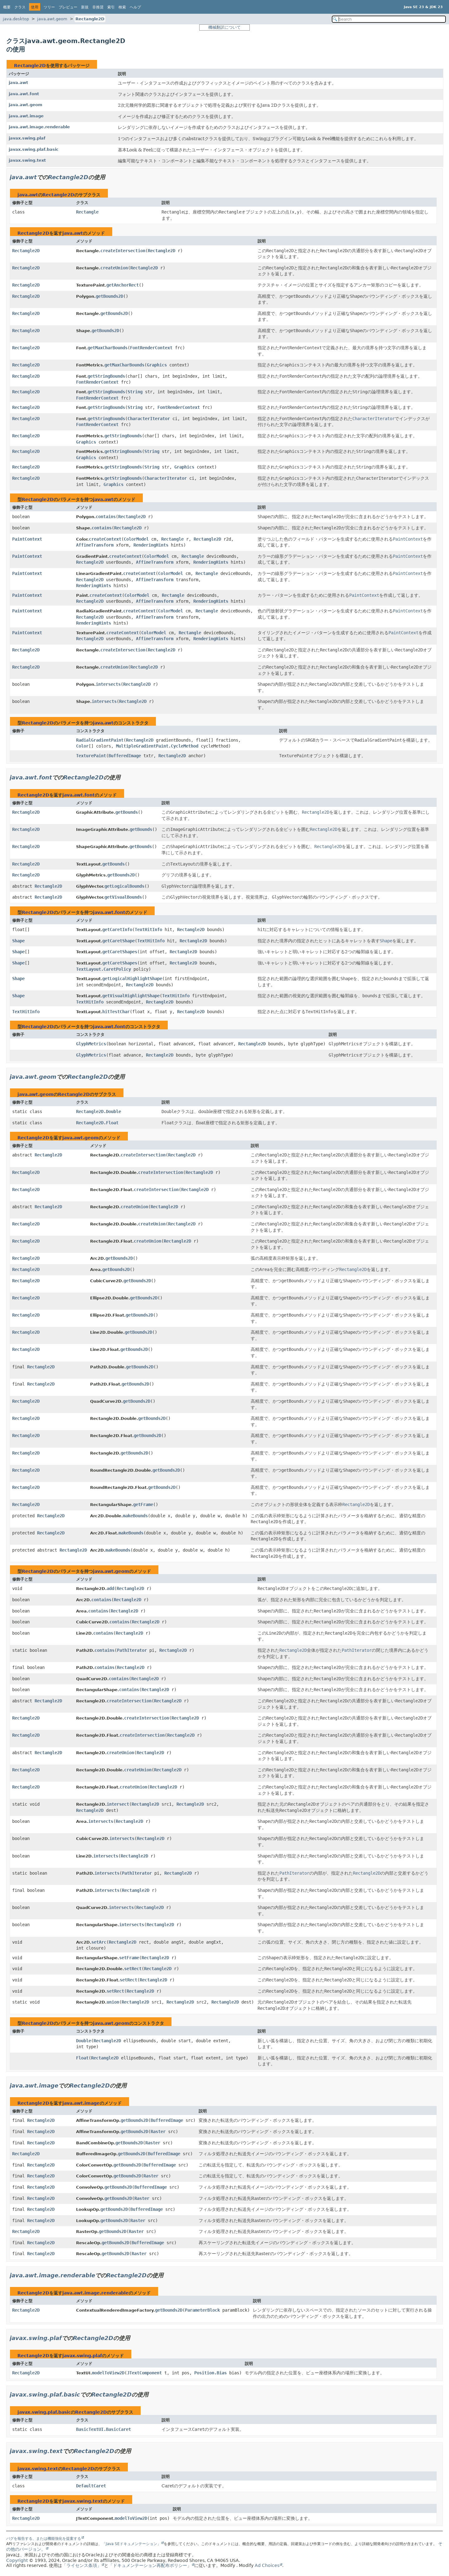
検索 (122, 7)
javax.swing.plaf (27, 138)
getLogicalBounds (124, 886)
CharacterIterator (149, 418)
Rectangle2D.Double (98, 1111)
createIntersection (122, 250)
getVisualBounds (123, 897)
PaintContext (27, 539)
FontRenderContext (151, 347)
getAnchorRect (122, 284)
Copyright (17, 2560)
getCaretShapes (119, 951)
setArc (98, 1942)
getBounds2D (109, 296)
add (110, 1588)
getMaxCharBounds (108, 347)
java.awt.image (26, 116)
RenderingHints (150, 544)
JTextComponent (144, 2372)
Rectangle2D (89, 19)
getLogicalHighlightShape (132, 978)
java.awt (18, 82)
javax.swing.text (27, 160)
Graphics (157, 364)
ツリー (49, 7)
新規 (85, 7)
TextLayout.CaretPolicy (103, 969)
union (113, 2001)
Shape (18, 940)
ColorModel (136, 539)
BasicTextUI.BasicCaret (103, 2429)
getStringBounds (106, 376)
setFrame (129, 1957)
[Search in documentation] (389, 19)
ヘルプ (135, 7)
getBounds (126, 812)
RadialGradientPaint (99, 740)
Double (83, 2040)
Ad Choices (267, 2565)
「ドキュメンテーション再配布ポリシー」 (150, 2565)
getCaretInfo (117, 929)
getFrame (143, 1504)
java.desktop (16, 19)
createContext (105, 539)
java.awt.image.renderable (39, 127)
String (135, 391)
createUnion (114, 267)
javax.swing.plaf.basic (34, 149)
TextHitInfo (148, 929)
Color (82, 745)
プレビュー (68, 7)
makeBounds (135, 1515)
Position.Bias (210, 2372)
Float (82, 2057)
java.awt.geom (52, 19)
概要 (7, 7)
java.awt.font (24, 93)
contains (106, 516)
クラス (20, 7)
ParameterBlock (202, 2310)
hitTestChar (116, 1011)
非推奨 (98, 7)
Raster (158, 2131)
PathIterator (132, 1650)
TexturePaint (91, 755)
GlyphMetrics (91, 1043)
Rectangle (87, 211)
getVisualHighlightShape (131, 995)
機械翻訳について (224, 27)
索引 (111, 7)
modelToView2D (108, 2372)
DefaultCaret (91, 2485)
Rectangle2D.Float (97, 1122)
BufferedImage (125, 755)
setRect (133, 1968)
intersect (118, 1804)
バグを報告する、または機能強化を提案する (43, 2538)
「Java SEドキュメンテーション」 (131, 2544)
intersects (108, 684)
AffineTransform (94, 544)
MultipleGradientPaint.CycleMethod (157, 745)
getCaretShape (118, 940)
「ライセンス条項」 (81, 2565)
